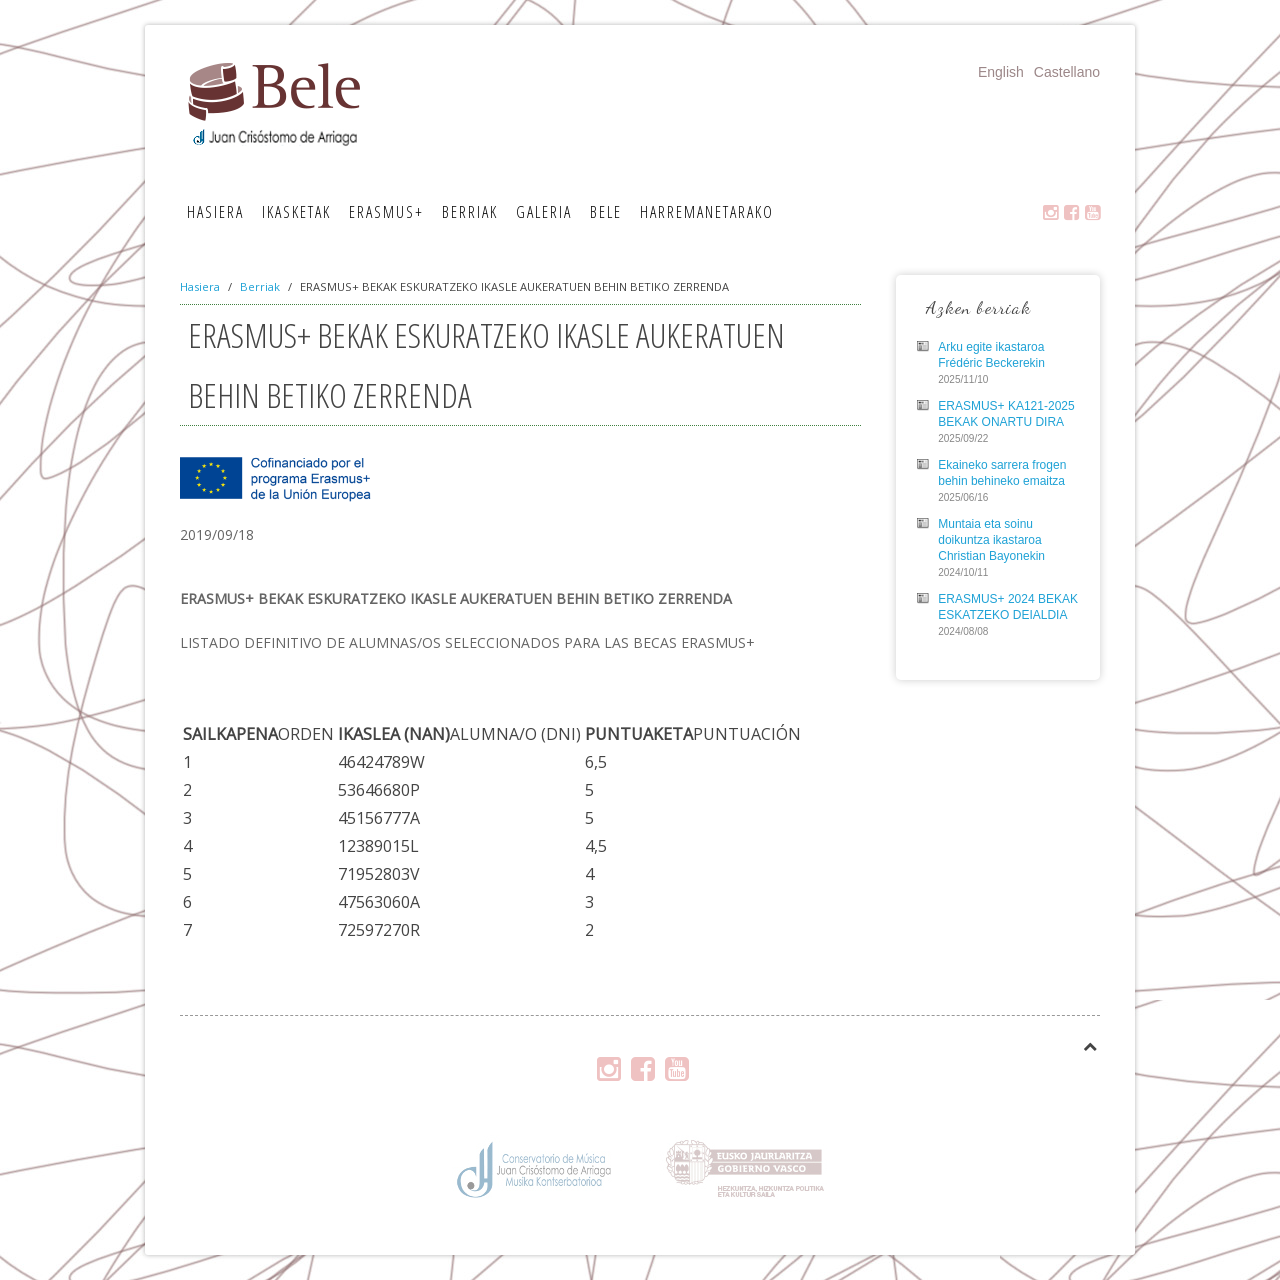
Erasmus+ (386, 212)
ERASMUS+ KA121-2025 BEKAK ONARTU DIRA (1006, 414)
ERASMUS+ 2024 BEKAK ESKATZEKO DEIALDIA (1008, 607)
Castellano (1067, 72)
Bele (606, 212)
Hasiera (215, 212)
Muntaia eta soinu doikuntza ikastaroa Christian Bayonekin (991, 540)
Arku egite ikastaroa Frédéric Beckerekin (991, 355)
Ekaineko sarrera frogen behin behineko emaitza (1002, 473)
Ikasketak (296, 212)
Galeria (544, 212)
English (1001, 72)
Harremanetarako (707, 212)
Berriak (470, 212)
